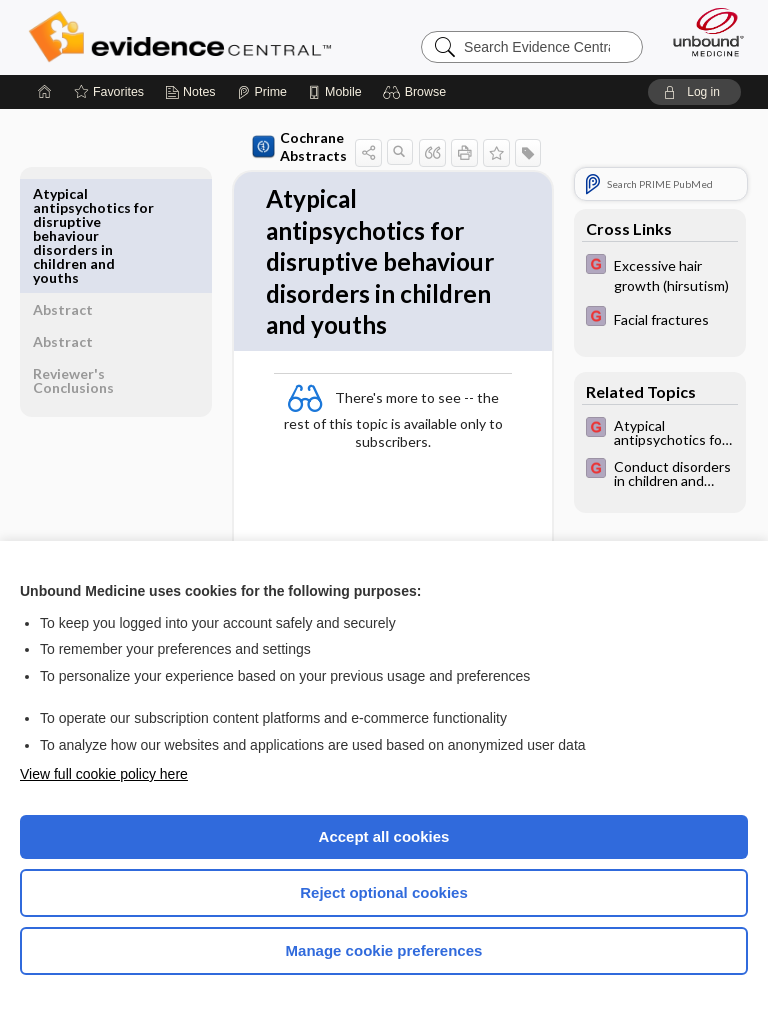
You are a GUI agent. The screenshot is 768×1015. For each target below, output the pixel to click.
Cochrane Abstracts (257, 146)
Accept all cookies (384, 836)
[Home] (45, 92)
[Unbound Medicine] (702, 32)
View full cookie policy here (104, 774)
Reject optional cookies (384, 892)
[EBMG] (660, 274)
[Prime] (262, 92)
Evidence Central (184, 37)
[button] (417, 92)
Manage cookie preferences (384, 950)
